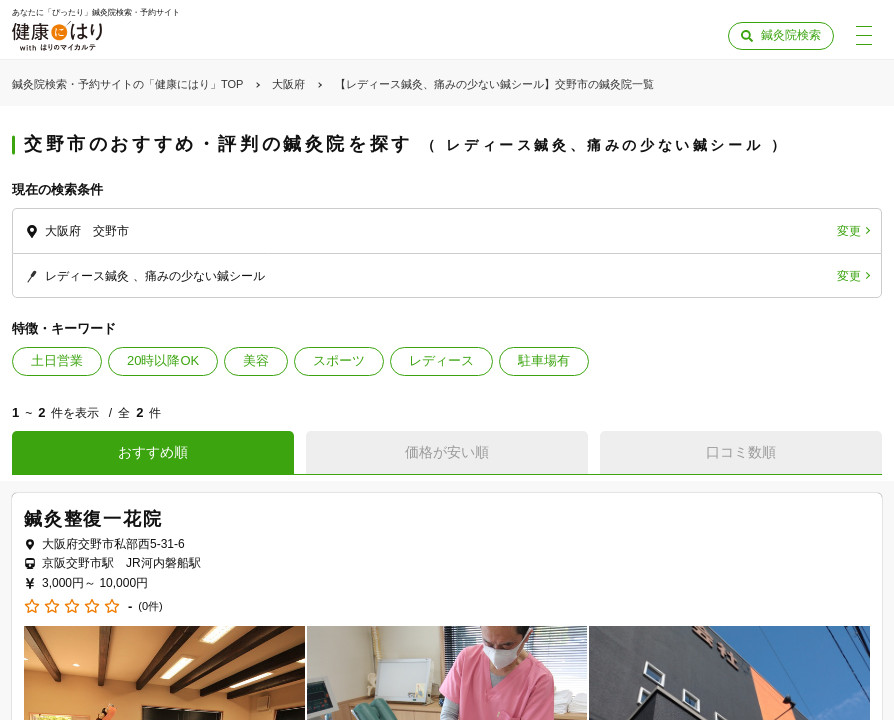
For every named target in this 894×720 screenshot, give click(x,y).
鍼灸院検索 (791, 35)
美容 (256, 360)
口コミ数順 (741, 452)
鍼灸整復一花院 (93, 519)
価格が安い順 (447, 452)
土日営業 (57, 360)
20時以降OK (163, 360)
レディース (441, 360)
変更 (849, 231)
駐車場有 (544, 360)
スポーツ (339, 360)
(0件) (150, 606)
